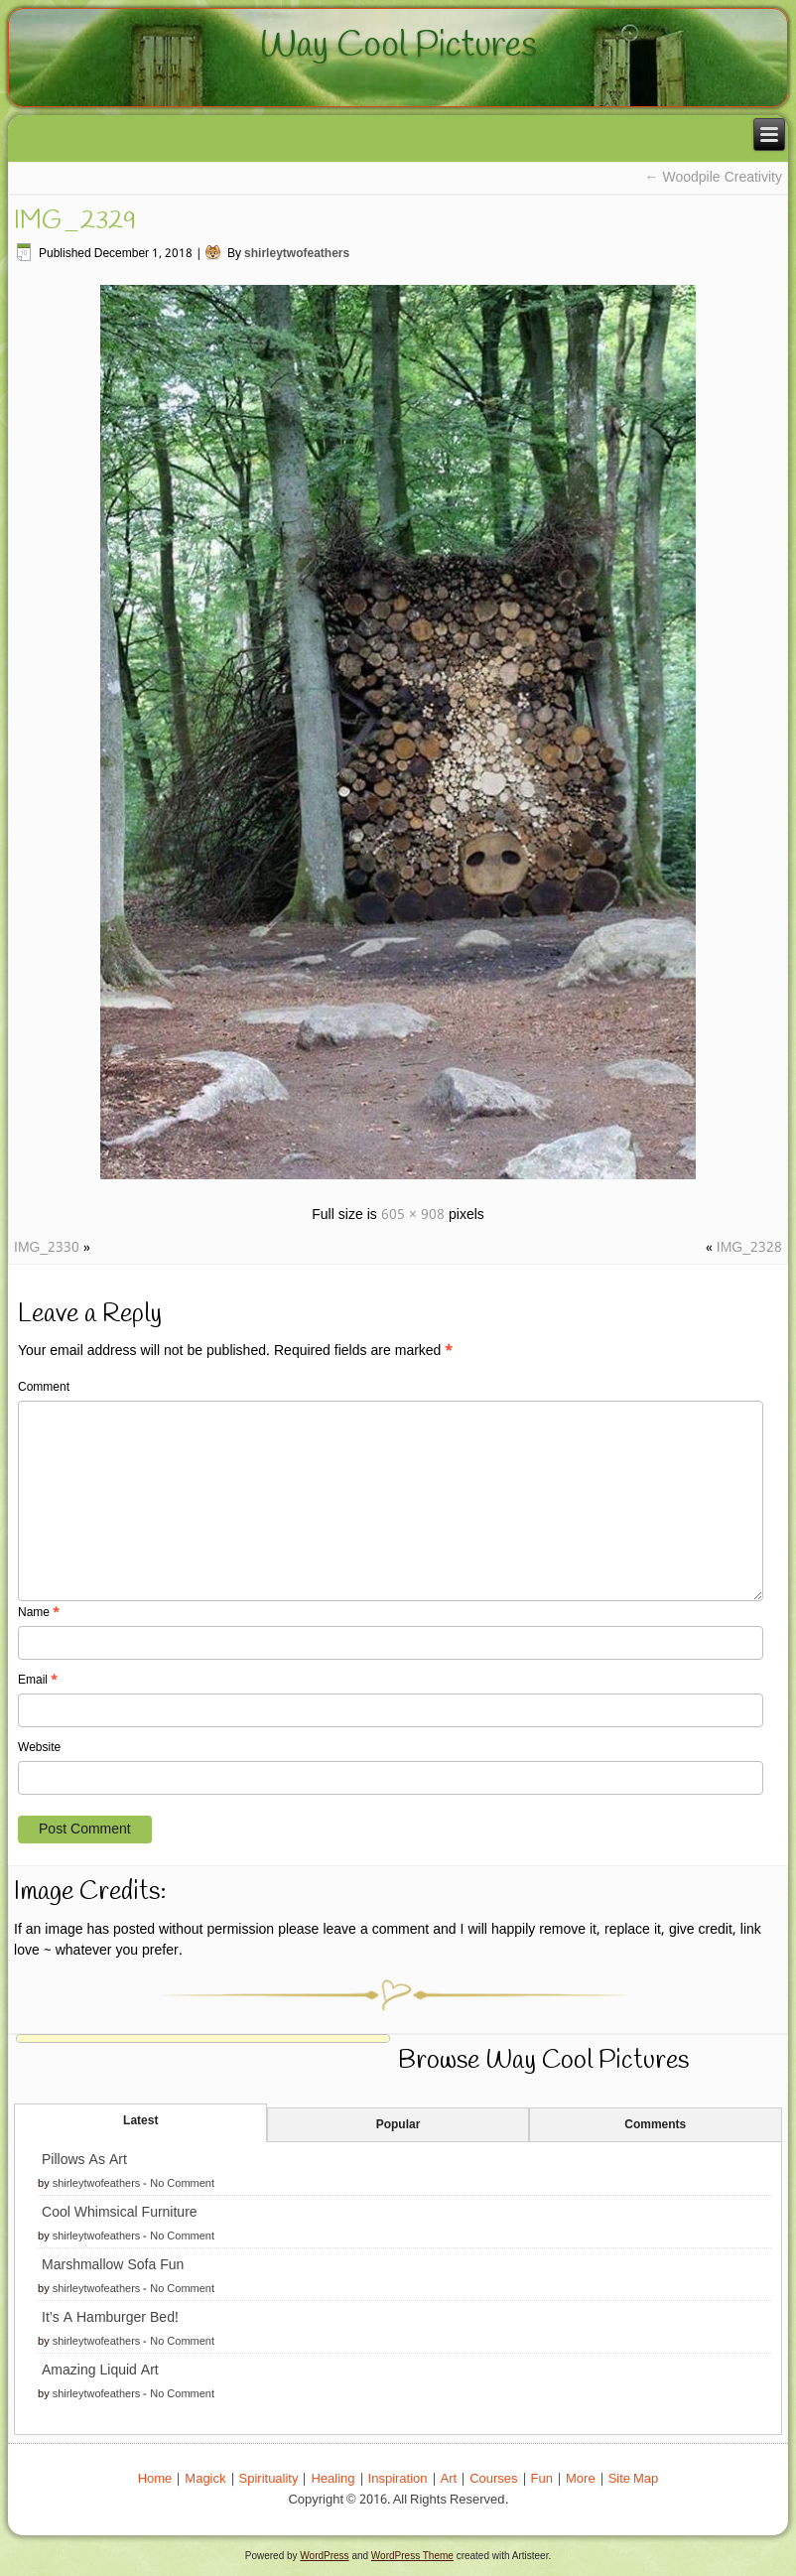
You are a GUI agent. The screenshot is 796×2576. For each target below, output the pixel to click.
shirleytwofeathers (296, 254)
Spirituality (269, 2479)
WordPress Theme (412, 2555)
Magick (205, 2479)
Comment (43, 1388)
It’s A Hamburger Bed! (110, 2318)
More (581, 2479)
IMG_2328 (749, 1248)
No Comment (182, 2184)
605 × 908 (413, 1215)
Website (39, 1748)
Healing (332, 2479)
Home (155, 2479)
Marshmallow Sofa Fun (113, 2265)
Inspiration (398, 2479)
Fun (542, 2479)
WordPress (324, 2555)
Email (38, 1681)
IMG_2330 (46, 1248)
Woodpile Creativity (713, 178)
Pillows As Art (84, 2160)
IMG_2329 (75, 221)
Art (449, 2479)
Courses (493, 2479)
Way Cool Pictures (398, 45)
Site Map (633, 2479)
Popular (398, 2125)
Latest (140, 2121)
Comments (655, 2125)
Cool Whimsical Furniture (120, 2213)
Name (39, 1613)
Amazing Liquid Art (100, 2370)
